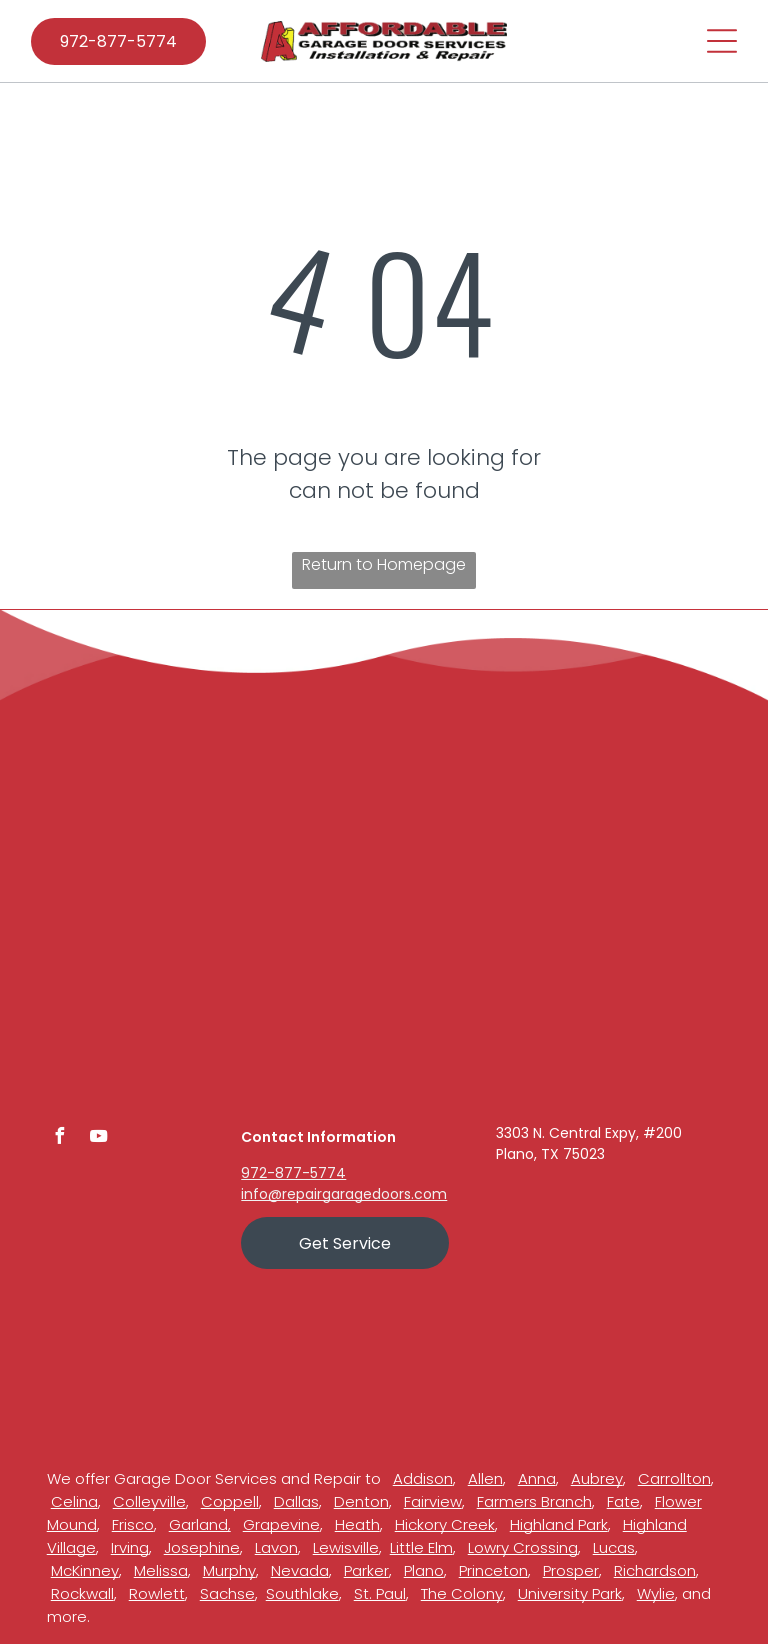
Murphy (229, 1570)
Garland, (200, 1524)
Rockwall (82, 1593)
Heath (357, 1524)
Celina (74, 1501)
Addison (423, 1478)
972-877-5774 (293, 1173)
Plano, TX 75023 (550, 1154)
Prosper (571, 1570)
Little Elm (421, 1547)
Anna (537, 1478)
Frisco (133, 1524)
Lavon (276, 1547)
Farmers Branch (534, 1501)
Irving (130, 1547)
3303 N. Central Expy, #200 (589, 1133)
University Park (570, 1593)
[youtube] (99, 1138)
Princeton (493, 1570)
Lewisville (346, 1547)
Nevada (300, 1570)
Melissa (161, 1570)
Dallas (296, 1501)
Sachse (227, 1593)
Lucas (614, 1547)
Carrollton (674, 1478)
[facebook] (60, 1138)
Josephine (202, 1547)
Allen (485, 1478)
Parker (366, 1570)
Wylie (656, 1593)
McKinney (85, 1570)
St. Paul (380, 1593)
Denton (361, 1501)
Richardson (655, 1570)
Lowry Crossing (523, 1547)
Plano (424, 1570)
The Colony (462, 1593)
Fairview (433, 1501)
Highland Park (559, 1524)
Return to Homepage (384, 564)
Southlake (302, 1593)
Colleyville (149, 1501)
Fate (623, 1501)
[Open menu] (722, 41)
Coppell (230, 1501)
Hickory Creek (445, 1524)
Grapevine (281, 1524)
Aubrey (597, 1478)
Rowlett (157, 1593)
